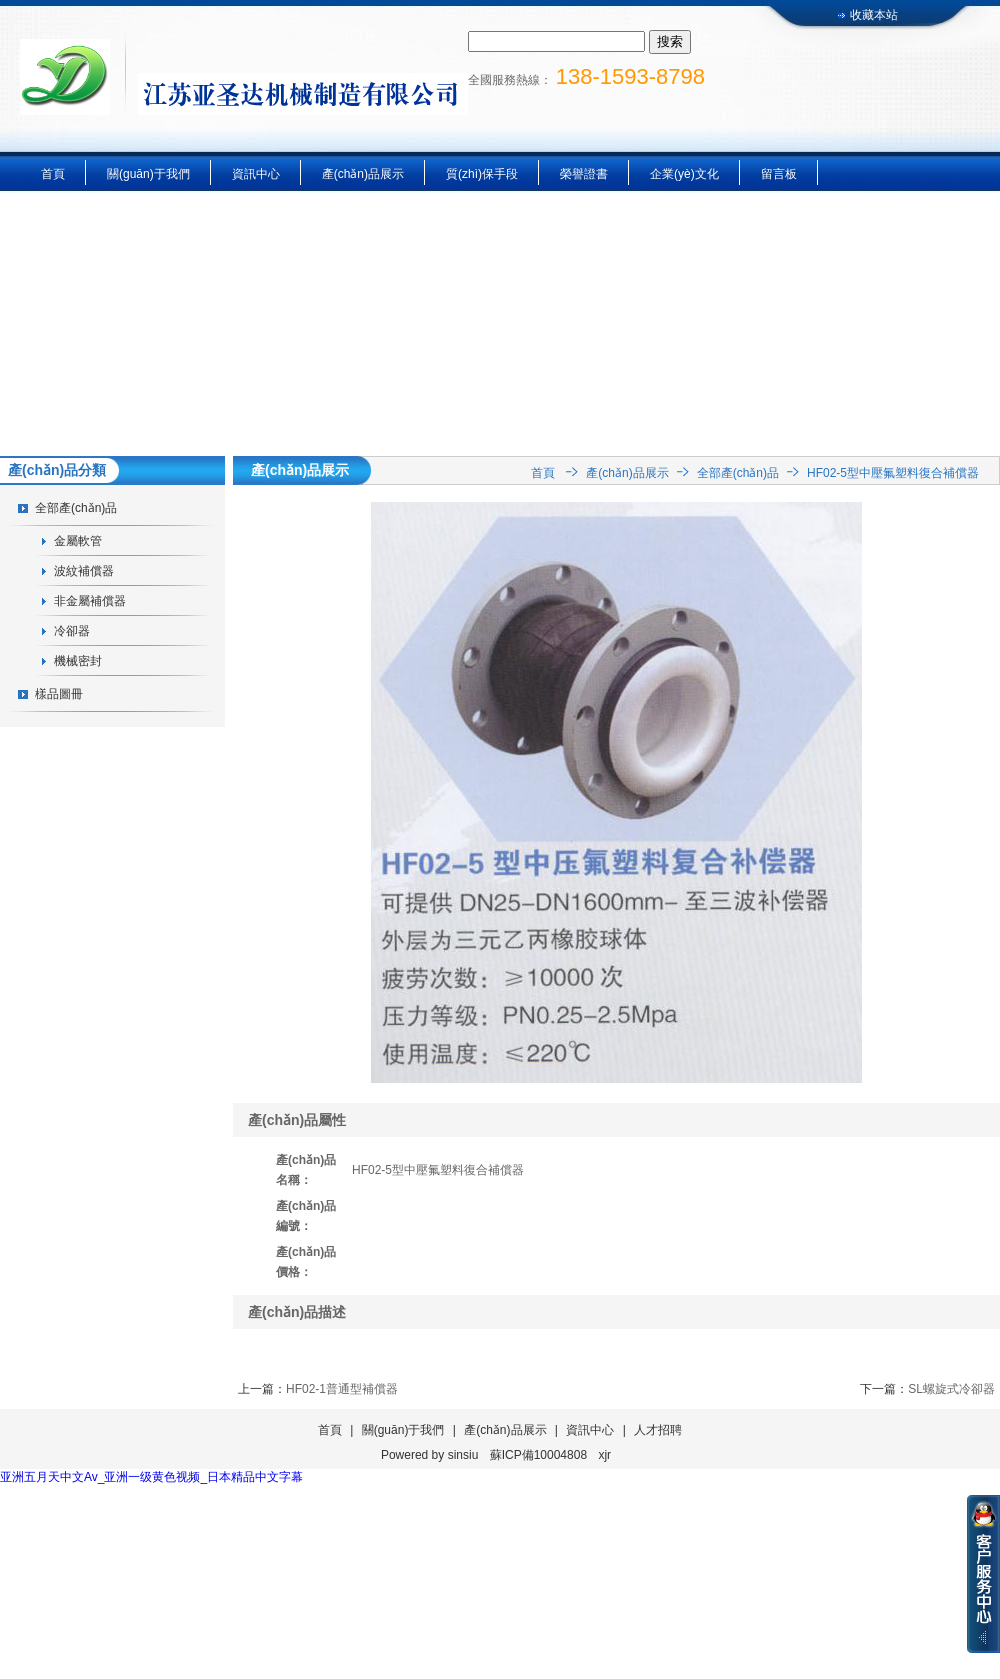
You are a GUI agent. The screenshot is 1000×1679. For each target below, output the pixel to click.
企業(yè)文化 (684, 174)
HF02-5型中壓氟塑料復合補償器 (893, 473)
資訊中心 (256, 174)
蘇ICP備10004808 (538, 1455)
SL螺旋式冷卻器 (951, 1389)
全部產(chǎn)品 (76, 508)
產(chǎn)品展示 (363, 174)
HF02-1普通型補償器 (342, 1389)
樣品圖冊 (59, 694)
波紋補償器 (84, 571)
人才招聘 (658, 1430)
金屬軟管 (78, 541)
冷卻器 (72, 631)
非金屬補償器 (90, 601)
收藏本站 (874, 15)
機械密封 (78, 661)
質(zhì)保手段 (482, 174)
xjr (604, 1455)
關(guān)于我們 (148, 174)
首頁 (53, 174)
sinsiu (463, 1455)
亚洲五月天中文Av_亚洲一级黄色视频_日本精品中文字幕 (151, 1477)
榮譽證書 (584, 174)
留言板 (779, 174)
